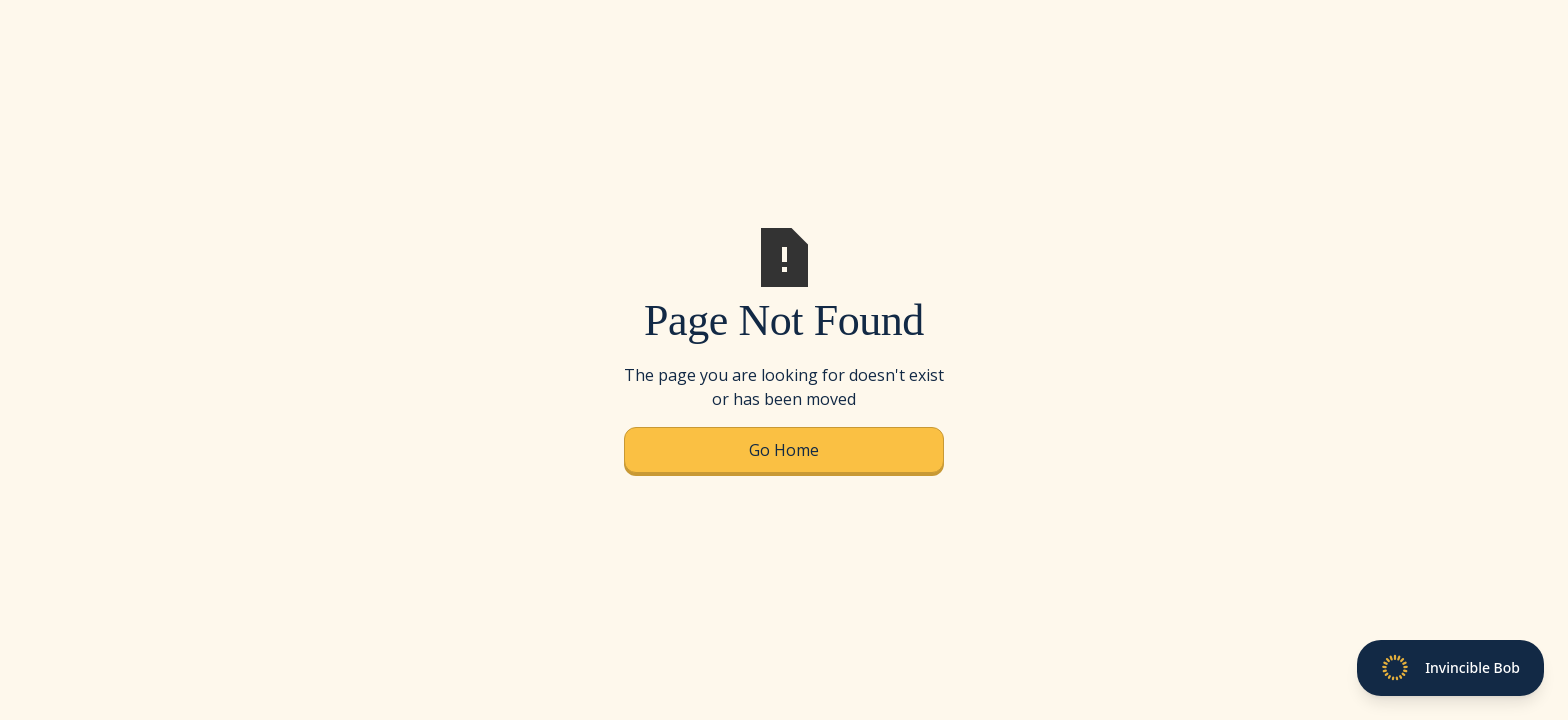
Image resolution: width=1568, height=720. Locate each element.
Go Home (784, 450)
